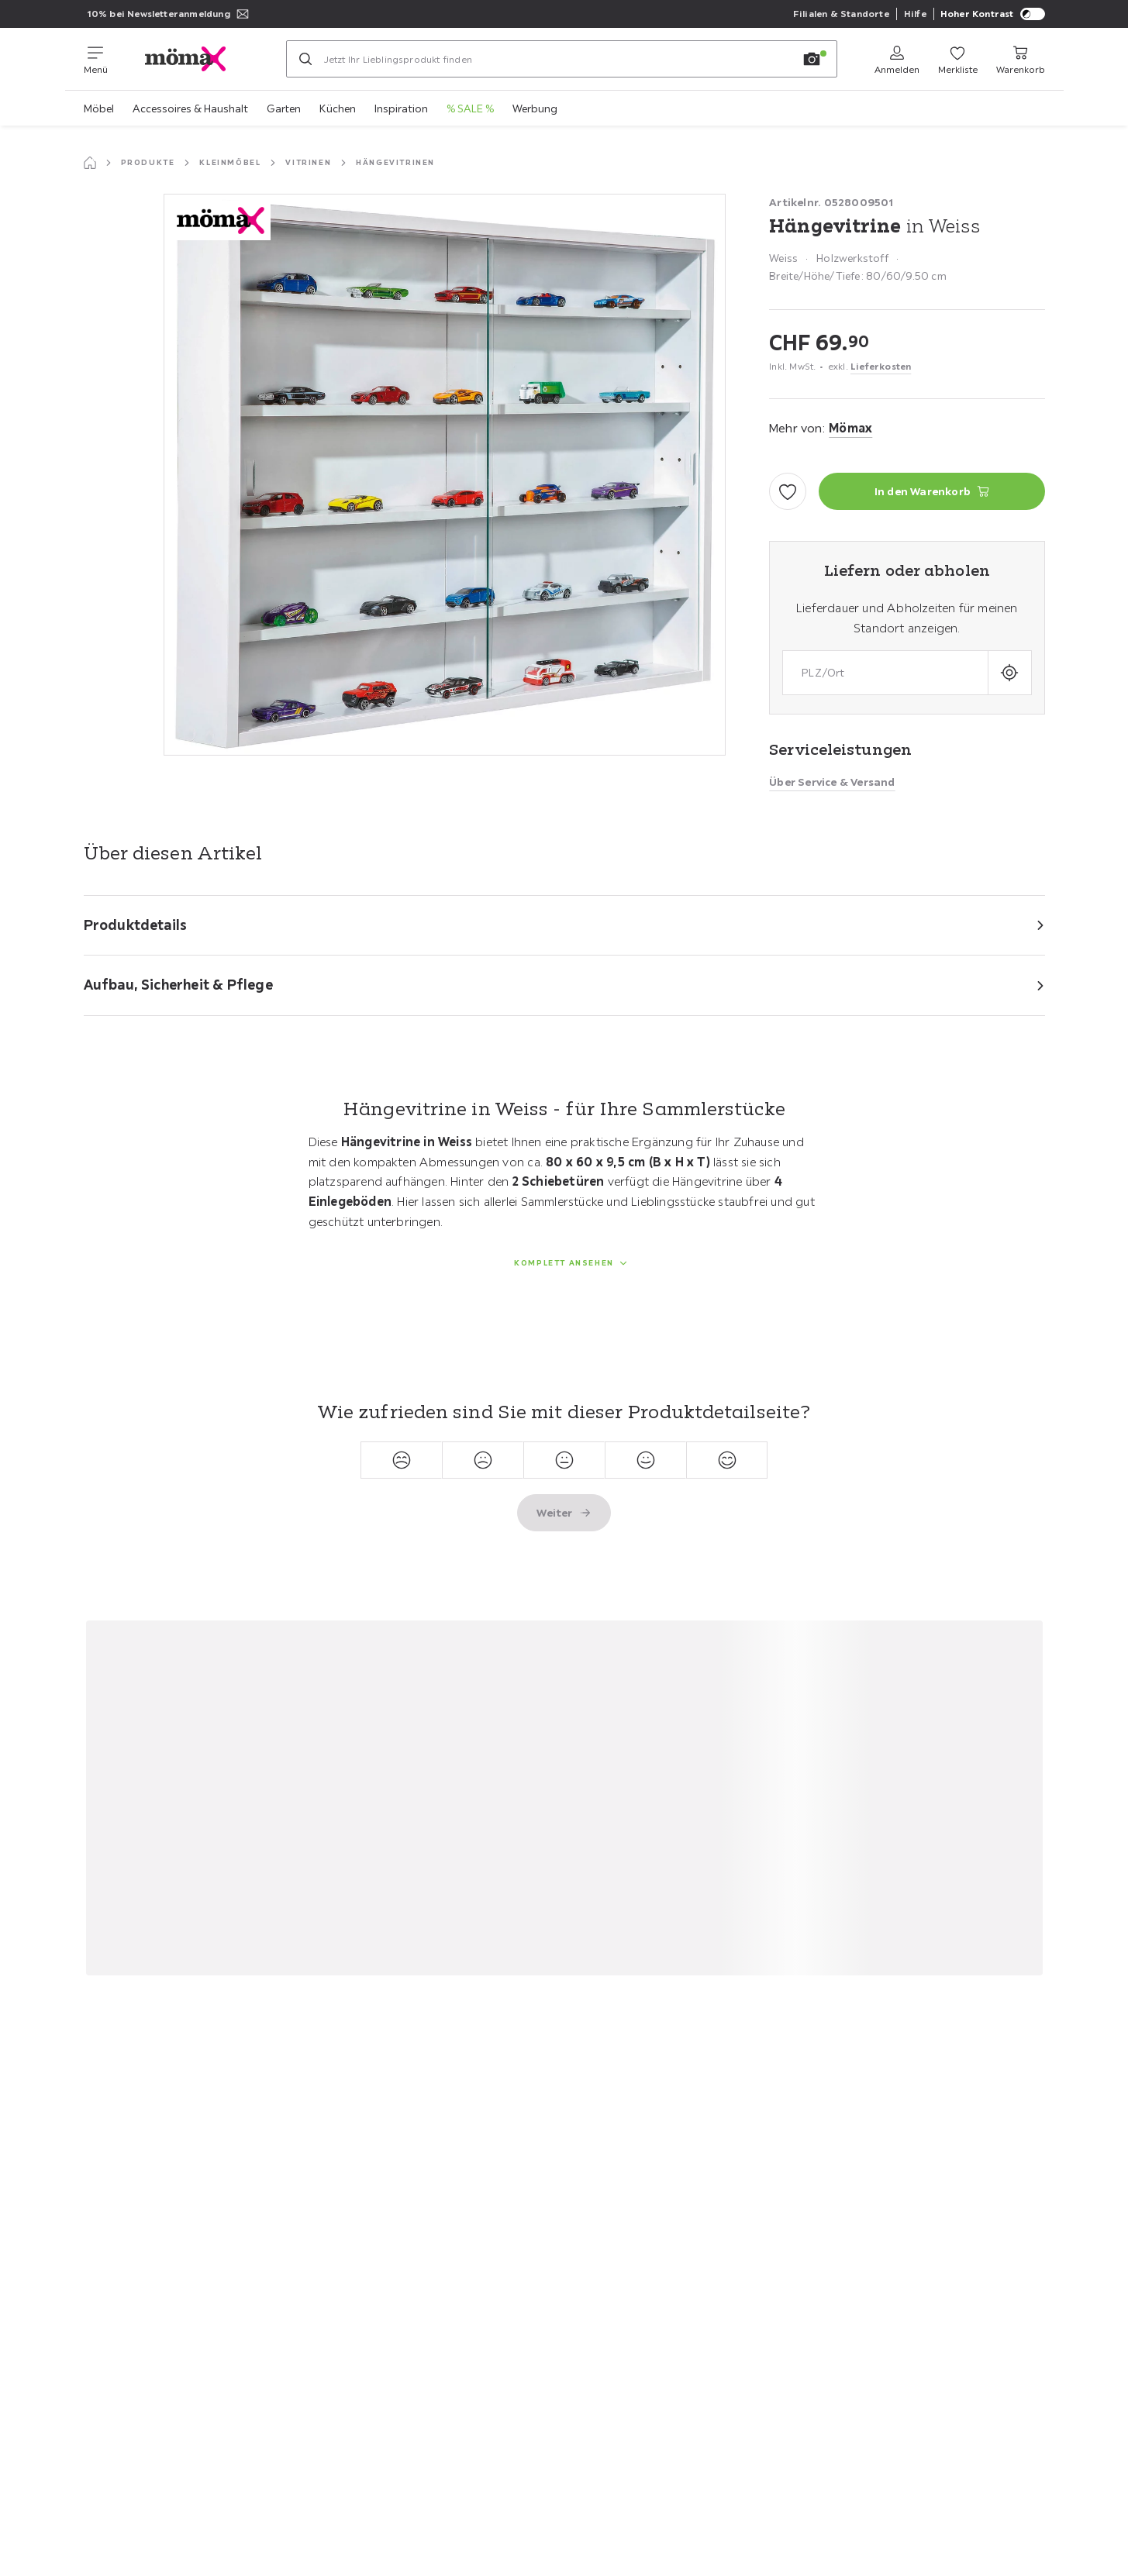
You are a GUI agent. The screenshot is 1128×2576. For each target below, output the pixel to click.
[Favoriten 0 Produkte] (958, 59)
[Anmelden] (896, 59)
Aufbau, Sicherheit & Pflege (178, 985)
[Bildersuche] (811, 58)
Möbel (99, 108)
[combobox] (885, 672)
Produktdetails (136, 925)
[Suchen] (305, 58)
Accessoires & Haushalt (190, 108)
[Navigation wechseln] (95, 59)
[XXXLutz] (196, 59)
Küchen (337, 108)
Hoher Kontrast (992, 14)
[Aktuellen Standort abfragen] (1009, 672)
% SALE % (470, 108)
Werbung (534, 108)
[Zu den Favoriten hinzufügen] (787, 491)
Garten (284, 108)
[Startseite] (90, 163)
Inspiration (401, 108)
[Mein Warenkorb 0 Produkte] (1020, 59)
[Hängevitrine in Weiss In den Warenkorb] (931, 491)
